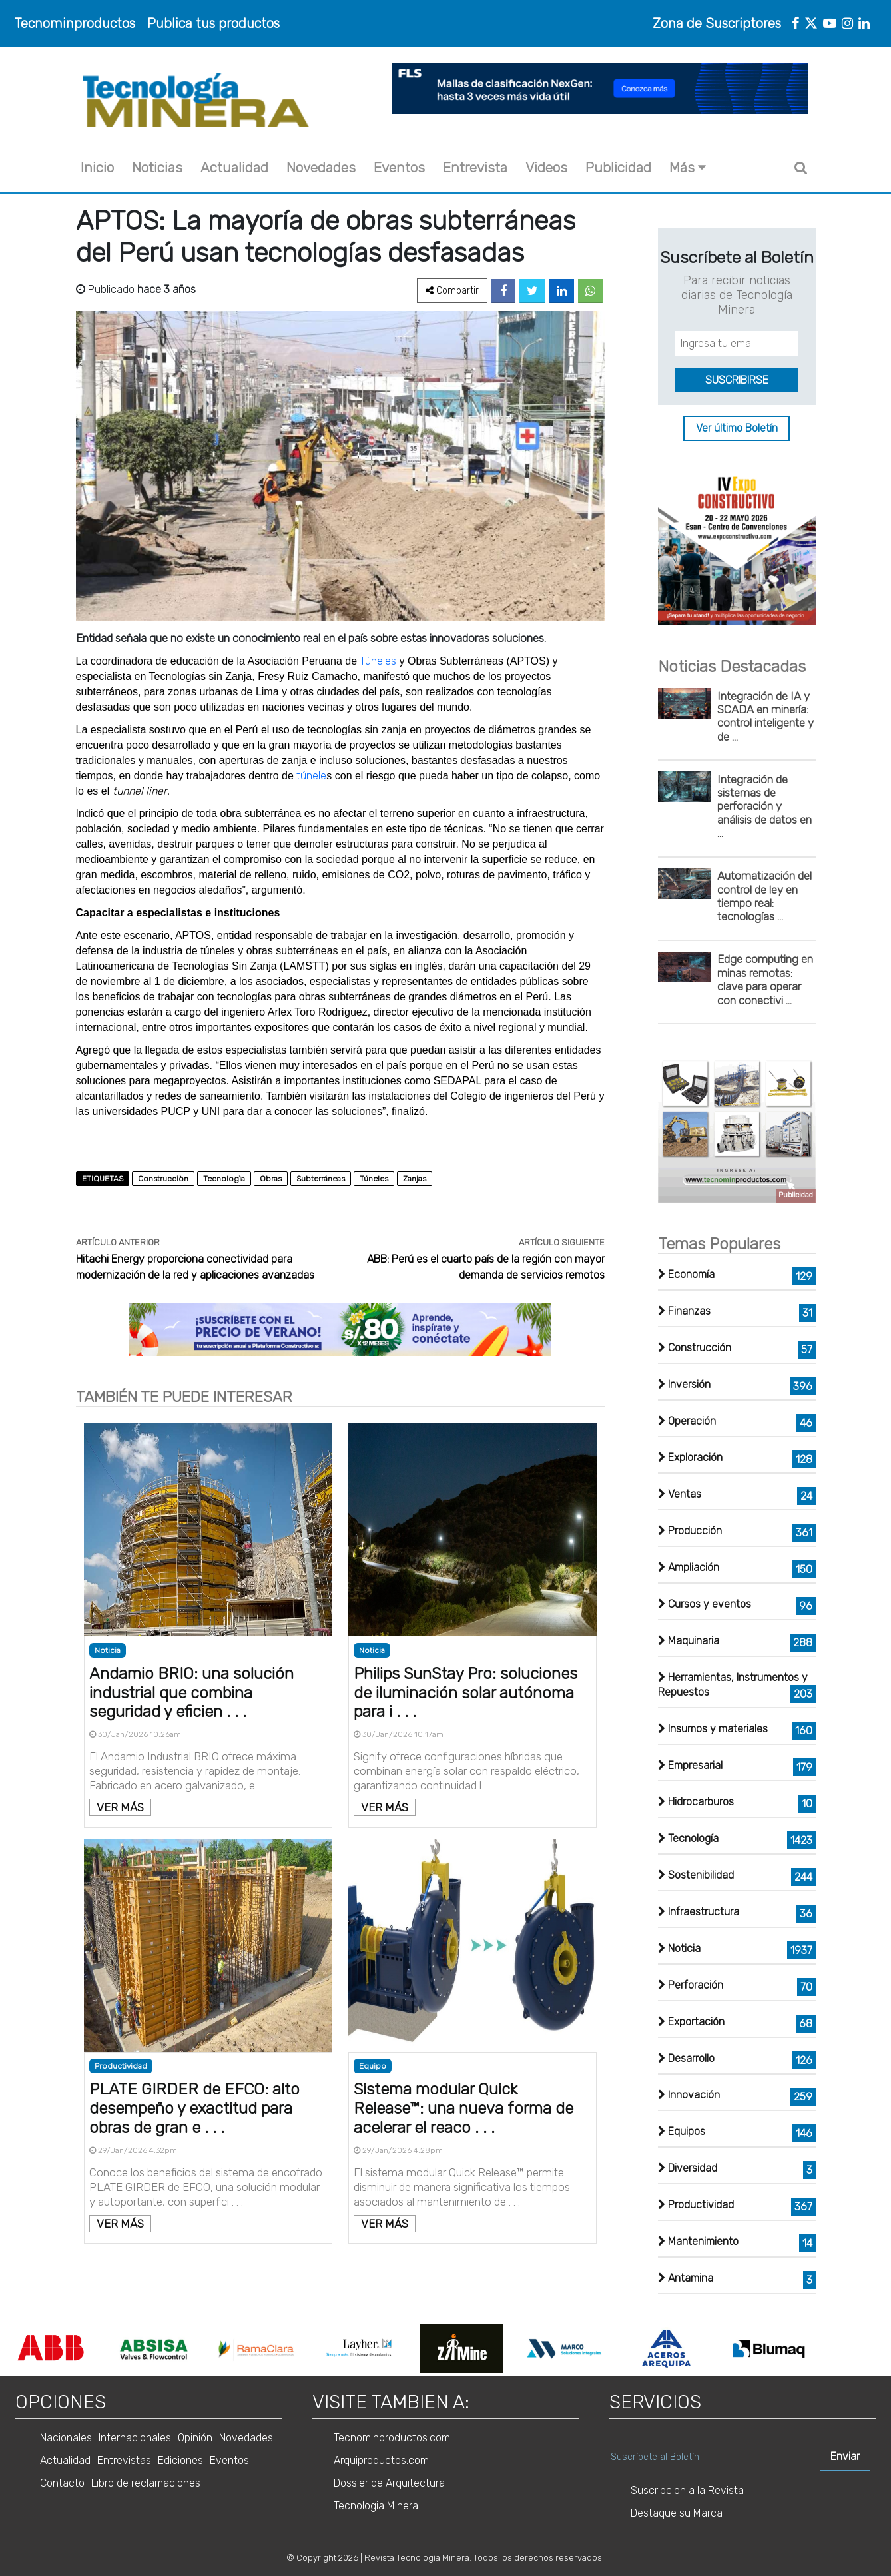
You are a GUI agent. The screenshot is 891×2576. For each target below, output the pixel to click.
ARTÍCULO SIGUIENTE (562, 1242)
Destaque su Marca (677, 2513)
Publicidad (618, 167)
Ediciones (180, 2460)
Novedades (321, 167)
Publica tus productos (213, 23)
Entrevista (475, 167)
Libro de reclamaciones (145, 2483)
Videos (546, 167)
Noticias (157, 167)
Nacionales (66, 2437)
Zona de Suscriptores (717, 23)
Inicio (97, 167)
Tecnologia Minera (376, 2505)
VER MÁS (120, 1807)
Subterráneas (320, 1178)
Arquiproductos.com (381, 2460)
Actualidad (234, 167)
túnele (311, 775)
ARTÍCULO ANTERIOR (118, 1242)
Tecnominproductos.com (392, 2437)
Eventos (399, 167)
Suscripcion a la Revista (687, 2490)
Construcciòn (163, 1178)
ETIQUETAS (102, 1178)
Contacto (62, 2483)
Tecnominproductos (74, 23)
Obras (271, 1178)
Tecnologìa (224, 1178)
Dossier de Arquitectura (389, 2483)
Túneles (379, 661)
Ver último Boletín (737, 428)
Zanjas (414, 1178)
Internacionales (135, 2437)
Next (826, 2348)
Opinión (195, 2437)
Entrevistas (124, 2460)
